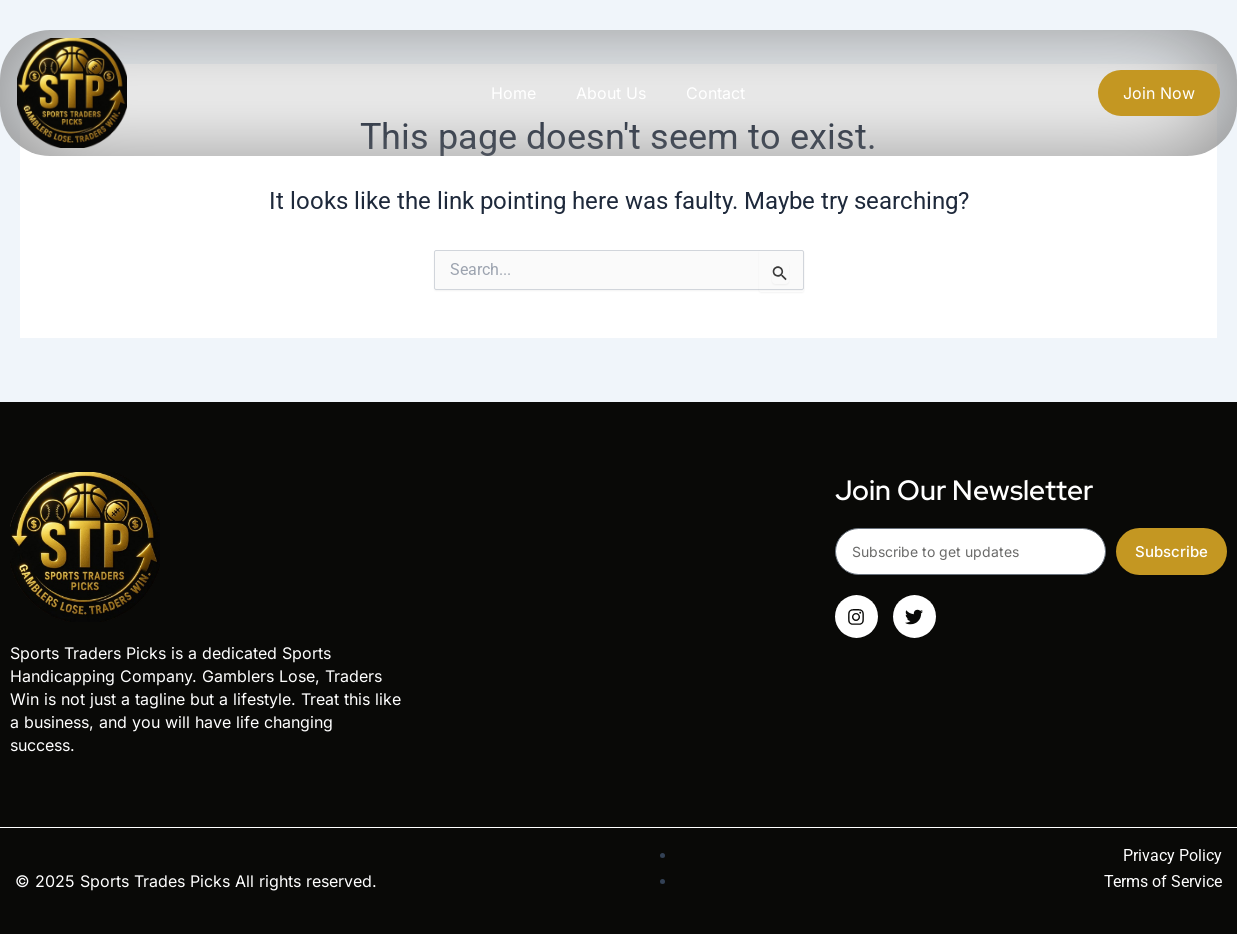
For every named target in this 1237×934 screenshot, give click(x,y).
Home (513, 93)
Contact (715, 93)
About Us (611, 93)
